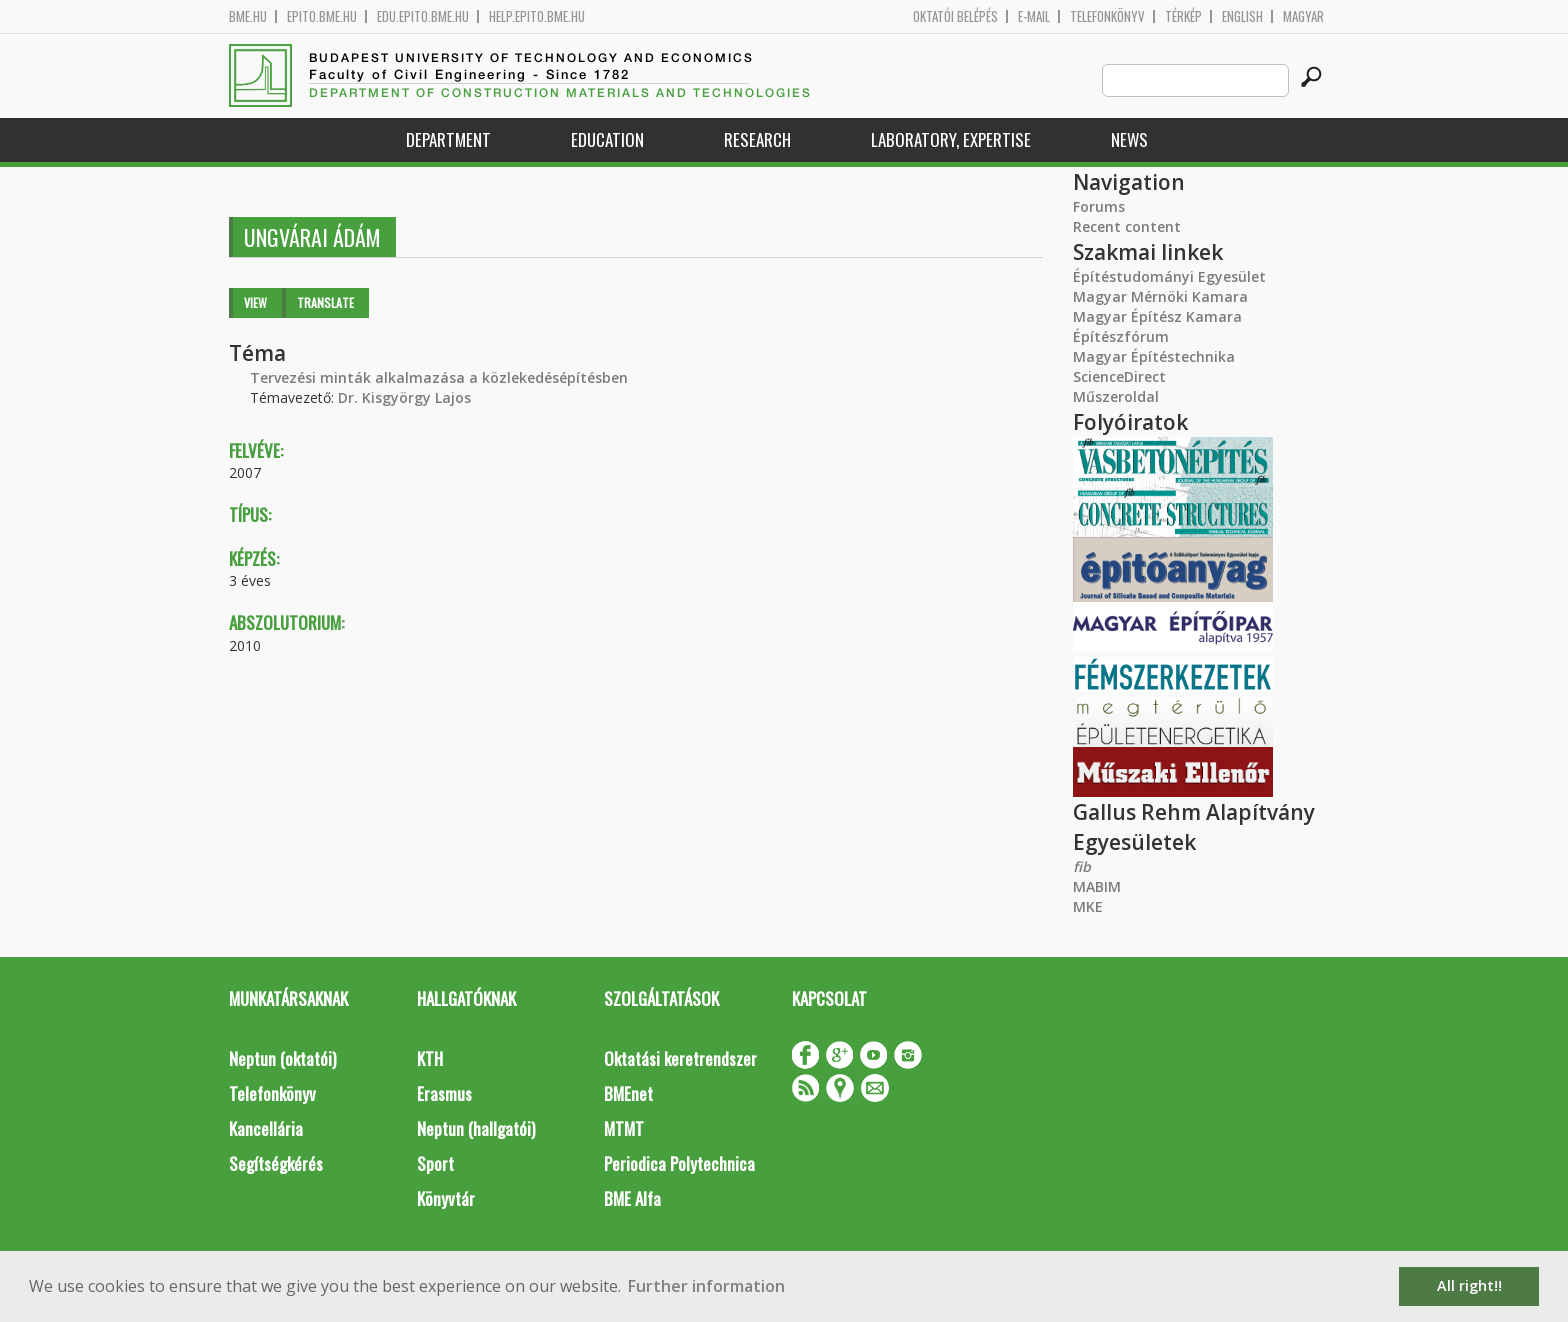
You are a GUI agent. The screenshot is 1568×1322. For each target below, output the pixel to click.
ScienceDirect (1119, 376)
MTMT (624, 1128)
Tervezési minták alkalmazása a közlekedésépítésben (439, 377)
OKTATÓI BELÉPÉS (955, 16)
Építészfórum (1121, 336)
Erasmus (444, 1093)
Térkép (1183, 16)
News (1129, 139)
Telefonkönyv (1107, 16)
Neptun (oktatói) (282, 1058)
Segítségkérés (276, 1163)
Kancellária (266, 1128)
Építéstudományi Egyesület (1169, 276)
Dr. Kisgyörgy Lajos (404, 397)
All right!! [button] (1469, 1285)
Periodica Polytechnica (679, 1163)
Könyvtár (446, 1198)
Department (448, 139)
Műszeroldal (1116, 396)
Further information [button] (706, 1286)
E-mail (1034, 16)
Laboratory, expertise (951, 139)
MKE (1088, 906)
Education (607, 139)
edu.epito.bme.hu (423, 16)
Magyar (1303, 16)
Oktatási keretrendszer (680, 1058)
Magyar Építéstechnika (1154, 356)
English (1242, 16)
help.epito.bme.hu (537, 16)
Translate (325, 302)
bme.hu (248, 16)
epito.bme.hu (322, 16)
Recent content (1127, 226)
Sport (435, 1163)
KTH (430, 1058)
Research (757, 139)
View (255, 302)
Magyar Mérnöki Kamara (1160, 296)
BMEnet (628, 1093)
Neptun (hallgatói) (476, 1128)
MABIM (1097, 886)
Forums (1099, 206)
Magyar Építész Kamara (1157, 316)
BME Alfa (632, 1198)
